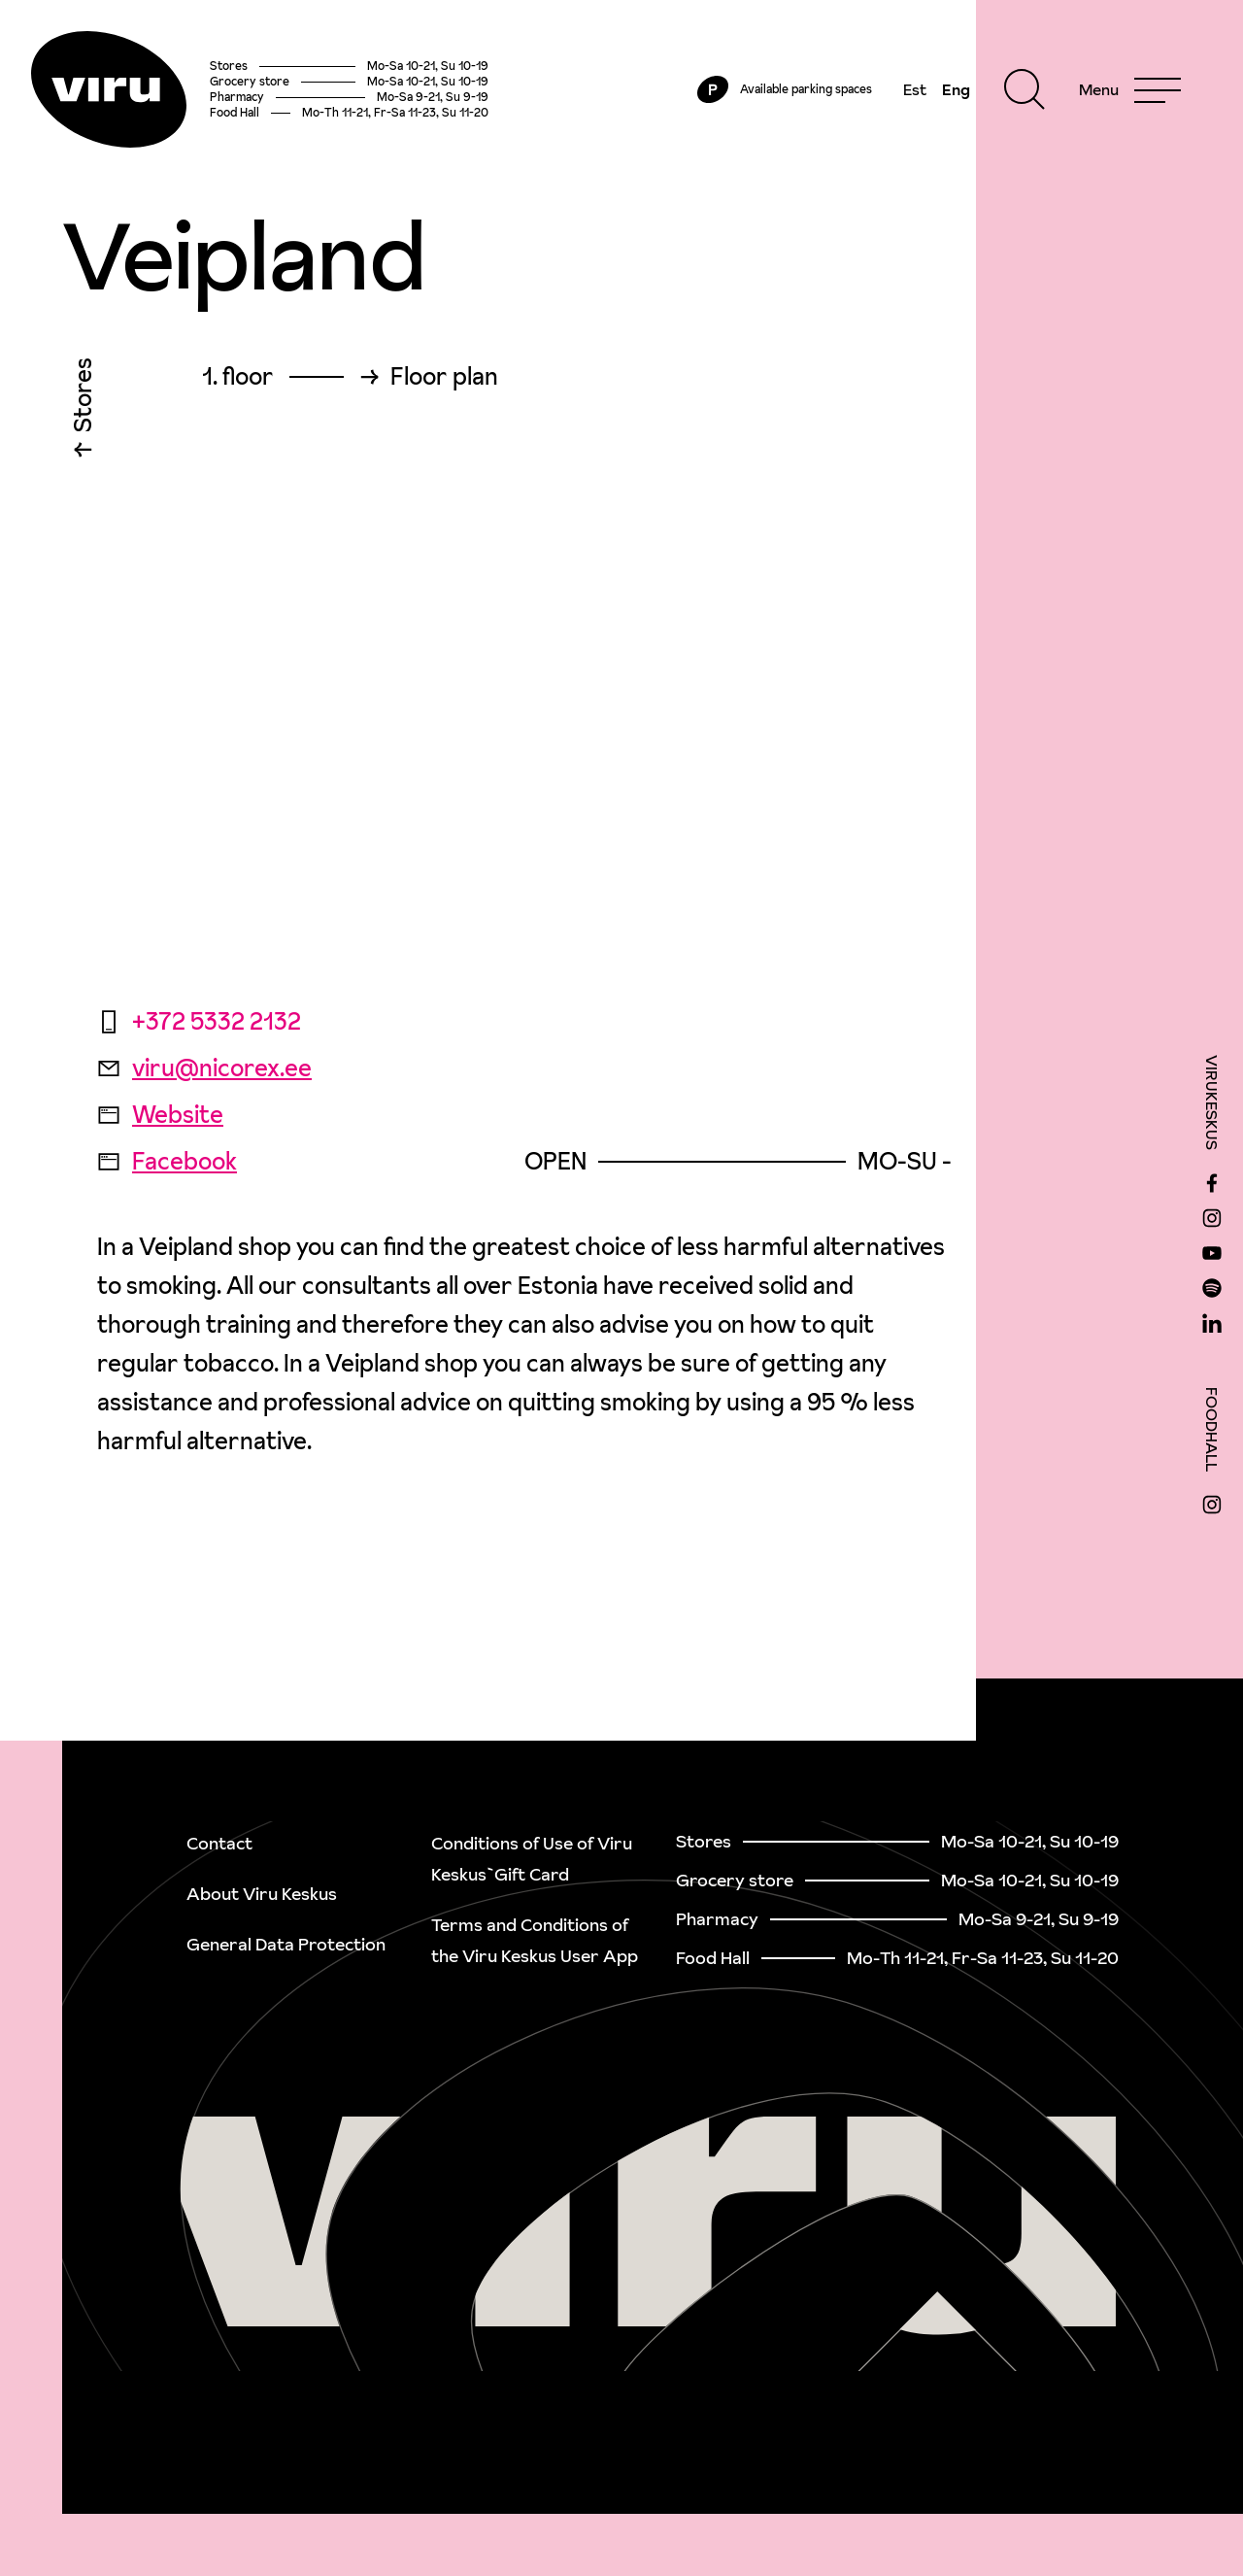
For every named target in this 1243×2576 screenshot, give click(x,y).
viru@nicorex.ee (204, 1068)
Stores (83, 399)
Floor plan (444, 376)
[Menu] (1130, 89)
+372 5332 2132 (199, 1021)
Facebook (167, 1161)
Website (160, 1115)
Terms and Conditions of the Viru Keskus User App (534, 1940)
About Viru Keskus (261, 1893)
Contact (219, 1843)
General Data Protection (286, 1944)
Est (914, 89)
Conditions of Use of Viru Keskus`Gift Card (531, 1858)
